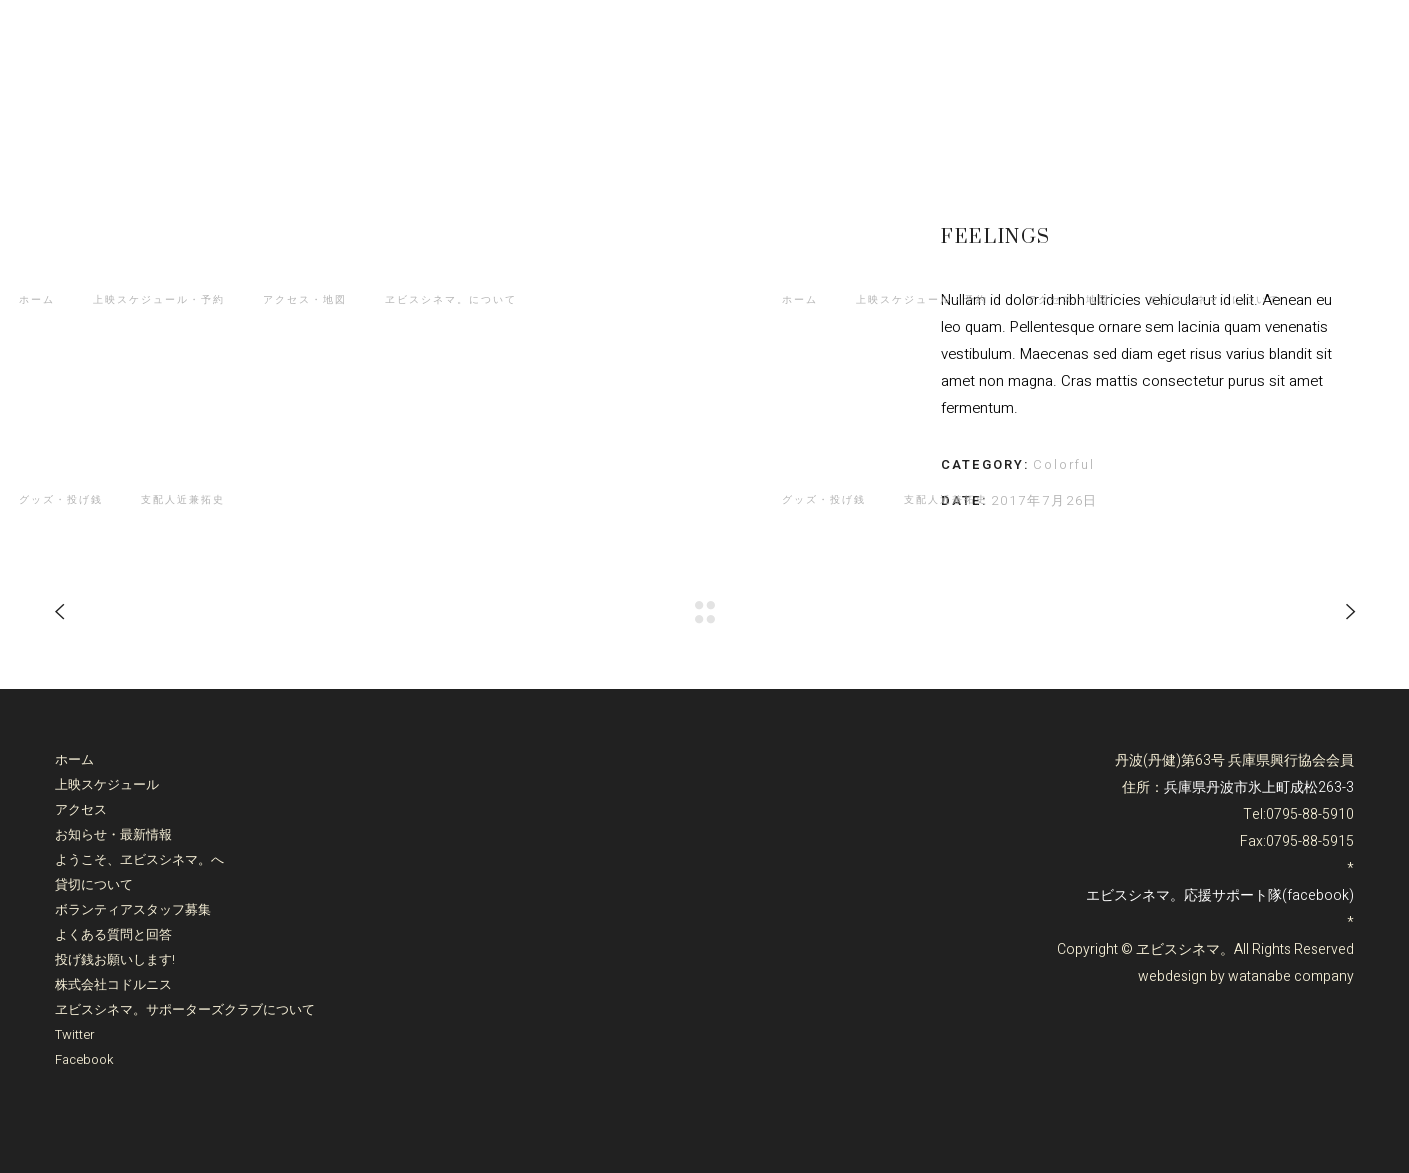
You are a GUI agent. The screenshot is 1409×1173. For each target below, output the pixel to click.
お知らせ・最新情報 (113, 834)
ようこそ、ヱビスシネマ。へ (139, 859)
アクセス (81, 809)
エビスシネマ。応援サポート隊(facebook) (1220, 895)
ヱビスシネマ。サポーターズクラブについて (185, 1009)
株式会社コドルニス (113, 984)
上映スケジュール (107, 784)
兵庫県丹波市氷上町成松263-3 (1259, 787)
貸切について (94, 884)
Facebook (84, 1059)
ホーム (74, 759)
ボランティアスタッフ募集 (133, 909)
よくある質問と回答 (113, 934)
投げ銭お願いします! (115, 959)
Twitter (75, 1034)
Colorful (1064, 464)
